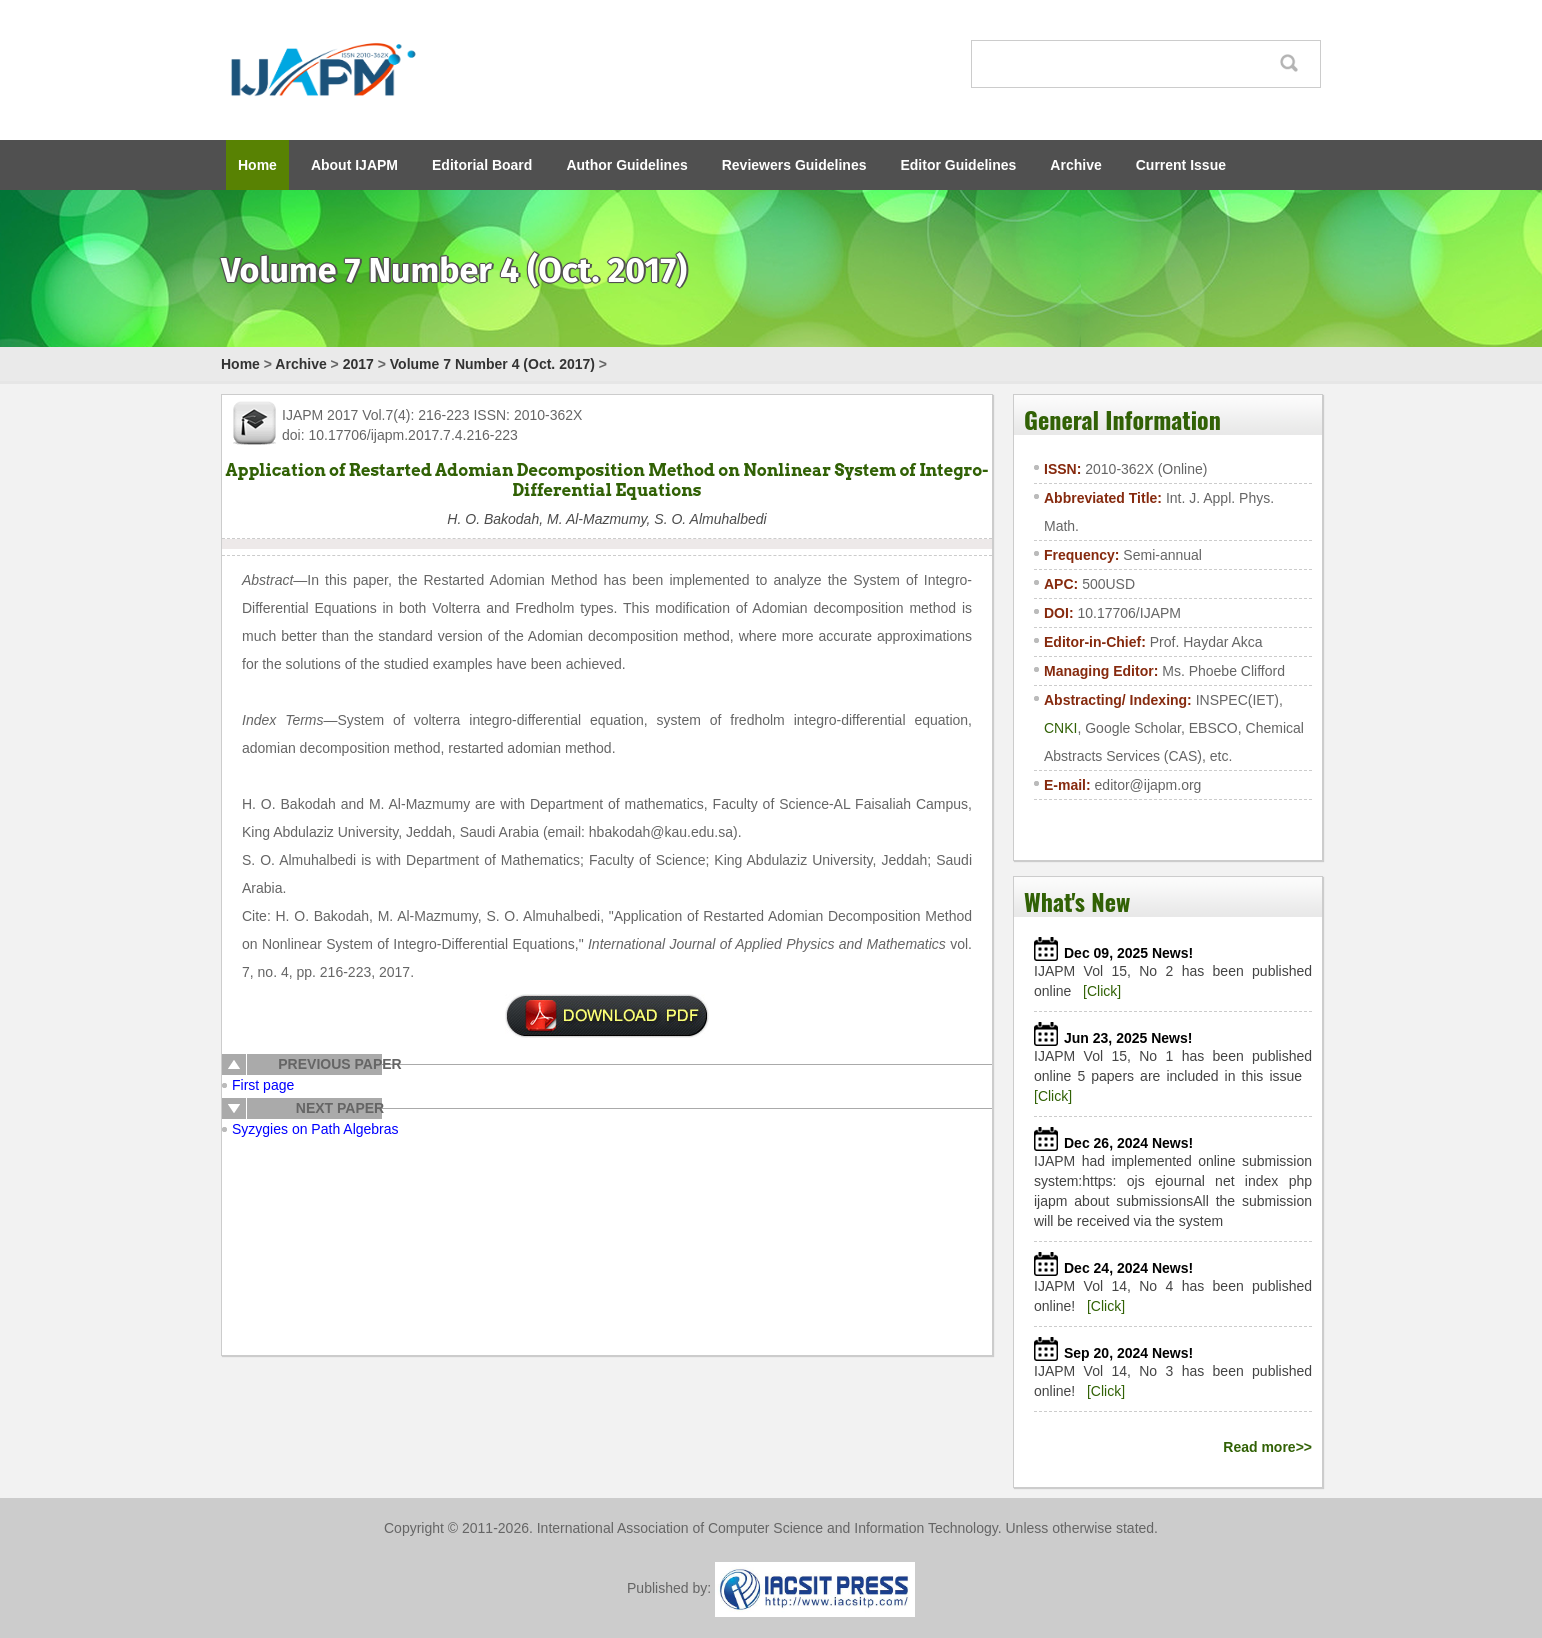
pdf (607, 1016)
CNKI (1060, 728)
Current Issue (1181, 165)
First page (263, 1085)
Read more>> (1267, 1447)
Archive (1075, 165)
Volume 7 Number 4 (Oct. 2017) (492, 364)
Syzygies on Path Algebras (315, 1129)
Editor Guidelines (958, 165)
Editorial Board (482, 165)
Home (257, 165)
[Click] (1102, 991)
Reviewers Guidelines (794, 165)
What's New (1077, 901)
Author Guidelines (626, 165)
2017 (358, 364)
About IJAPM (354, 165)
